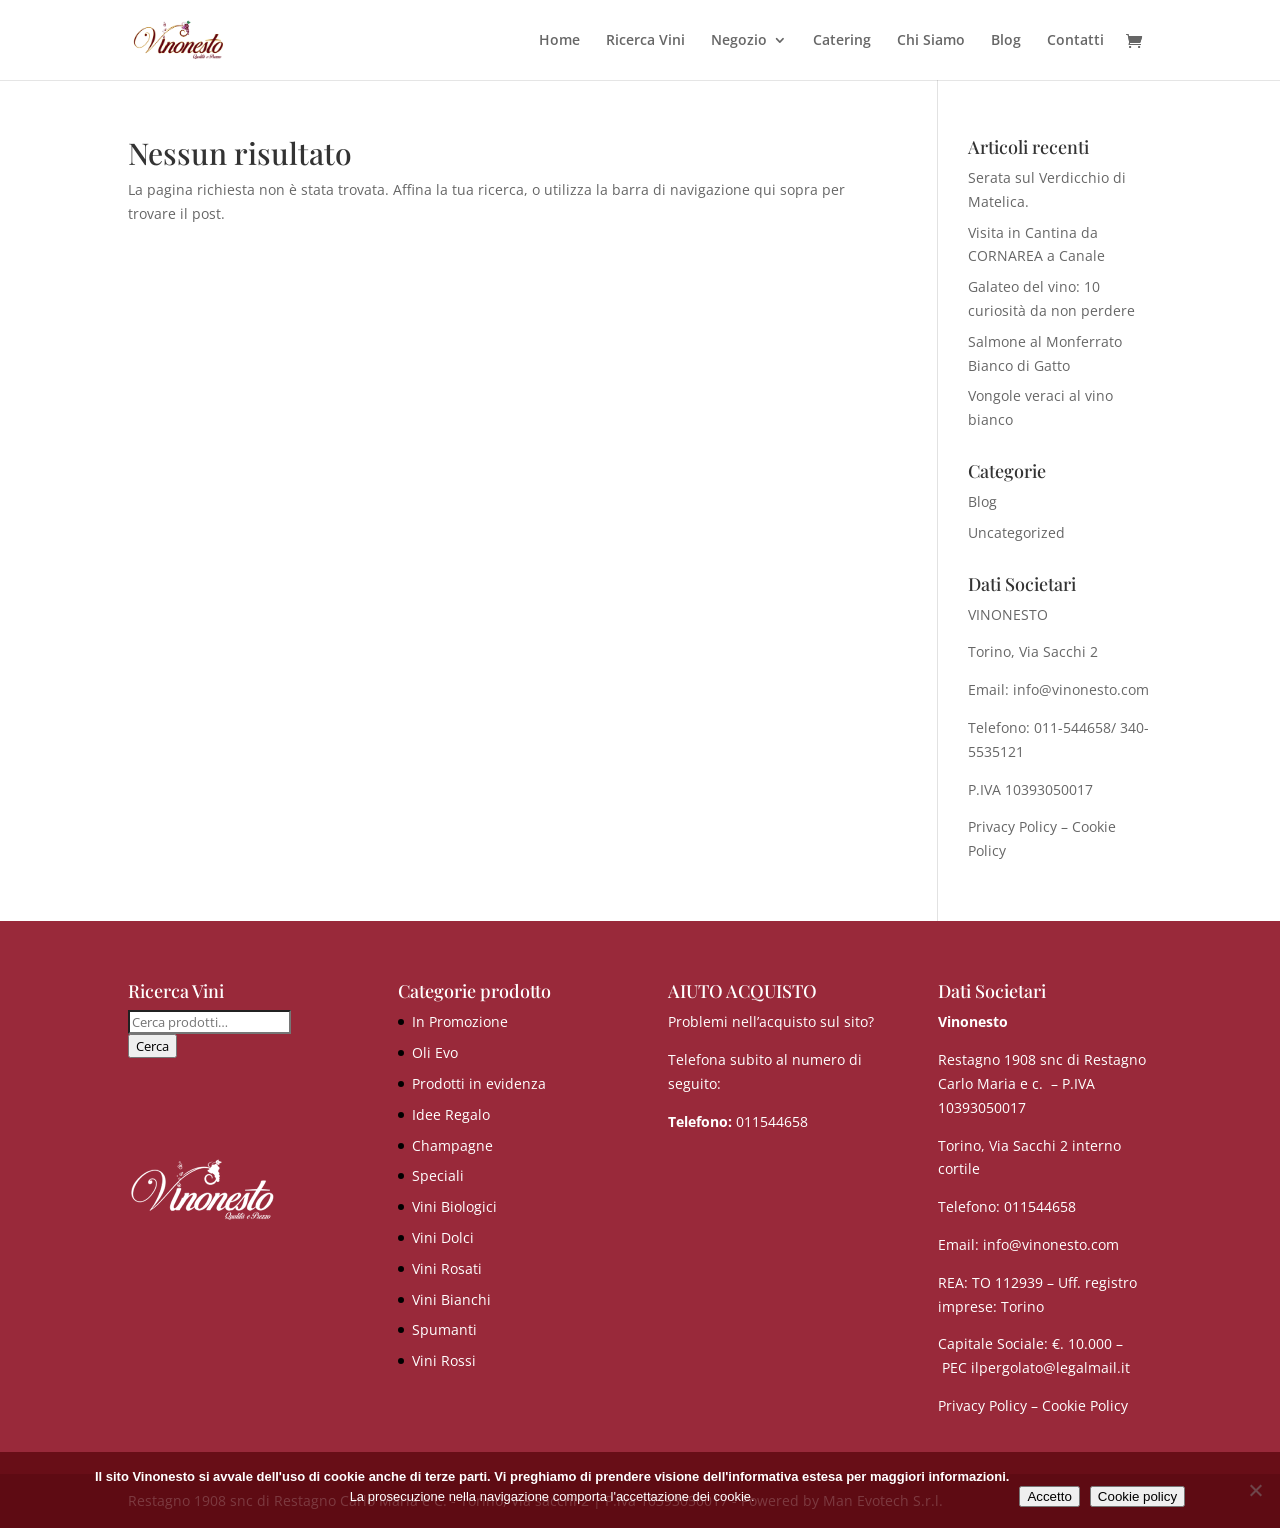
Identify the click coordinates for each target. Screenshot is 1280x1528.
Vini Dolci (443, 1237)
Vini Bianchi (451, 1299)
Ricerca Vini (645, 41)
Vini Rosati (447, 1268)
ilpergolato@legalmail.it (1050, 1367)
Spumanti (444, 1329)
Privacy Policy (1012, 826)
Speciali (438, 1175)
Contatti (1075, 41)
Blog (1006, 41)
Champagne (452, 1145)
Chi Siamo (931, 41)
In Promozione (460, 1021)
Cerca (152, 1046)
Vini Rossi (444, 1360)
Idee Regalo (451, 1114)
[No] (1255, 1490)
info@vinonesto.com (1051, 1244)
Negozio (739, 41)
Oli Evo (435, 1052)
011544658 (772, 1121)
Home (559, 41)
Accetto (1049, 1496)
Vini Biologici (454, 1206)
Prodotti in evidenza (479, 1083)
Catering (842, 41)
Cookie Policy (1085, 1405)
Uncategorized (1016, 532)
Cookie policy (1137, 1496)
